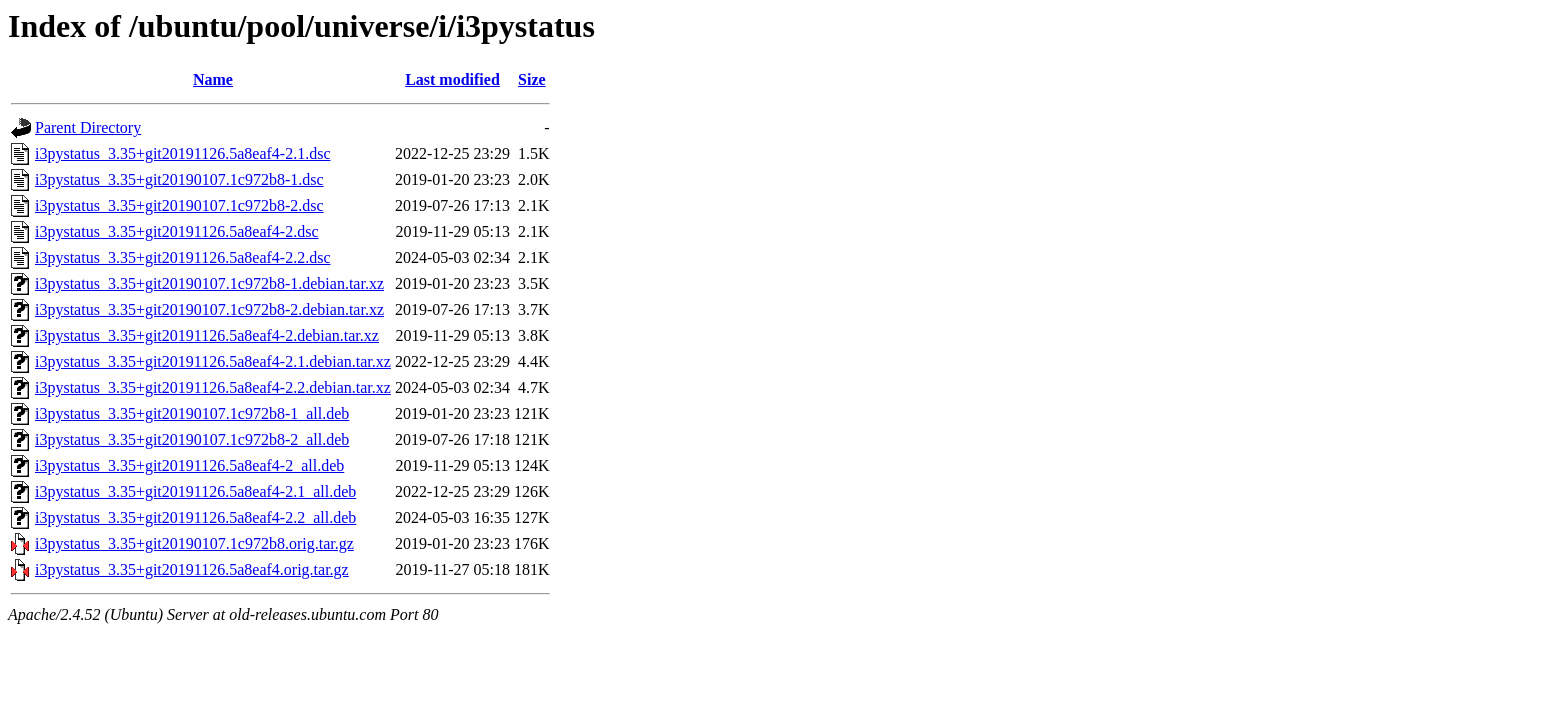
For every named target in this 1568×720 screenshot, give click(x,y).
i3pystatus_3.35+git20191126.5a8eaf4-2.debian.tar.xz (207, 335)
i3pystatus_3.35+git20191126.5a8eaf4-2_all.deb (189, 465)
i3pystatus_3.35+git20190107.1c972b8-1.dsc (179, 179)
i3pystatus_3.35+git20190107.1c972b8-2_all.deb (192, 439)
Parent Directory (88, 127)
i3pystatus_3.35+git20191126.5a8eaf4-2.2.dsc (183, 257)
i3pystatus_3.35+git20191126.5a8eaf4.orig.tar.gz (192, 569)
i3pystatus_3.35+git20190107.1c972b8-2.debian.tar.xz (209, 309)
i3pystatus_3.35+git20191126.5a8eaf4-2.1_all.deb (195, 491)
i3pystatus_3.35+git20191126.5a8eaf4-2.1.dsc (183, 153)
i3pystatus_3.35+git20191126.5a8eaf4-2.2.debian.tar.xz (213, 387)
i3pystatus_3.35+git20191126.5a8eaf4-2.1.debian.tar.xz (213, 361)
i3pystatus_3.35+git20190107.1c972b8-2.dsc (179, 205)
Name (213, 79)
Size (532, 79)
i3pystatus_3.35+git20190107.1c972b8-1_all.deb (192, 413)
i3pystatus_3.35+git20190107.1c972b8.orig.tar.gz (194, 543)
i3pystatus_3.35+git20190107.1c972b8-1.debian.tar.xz (209, 283)
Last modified (452, 79)
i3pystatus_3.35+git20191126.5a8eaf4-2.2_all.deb (195, 517)
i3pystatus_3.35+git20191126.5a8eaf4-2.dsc (177, 231)
